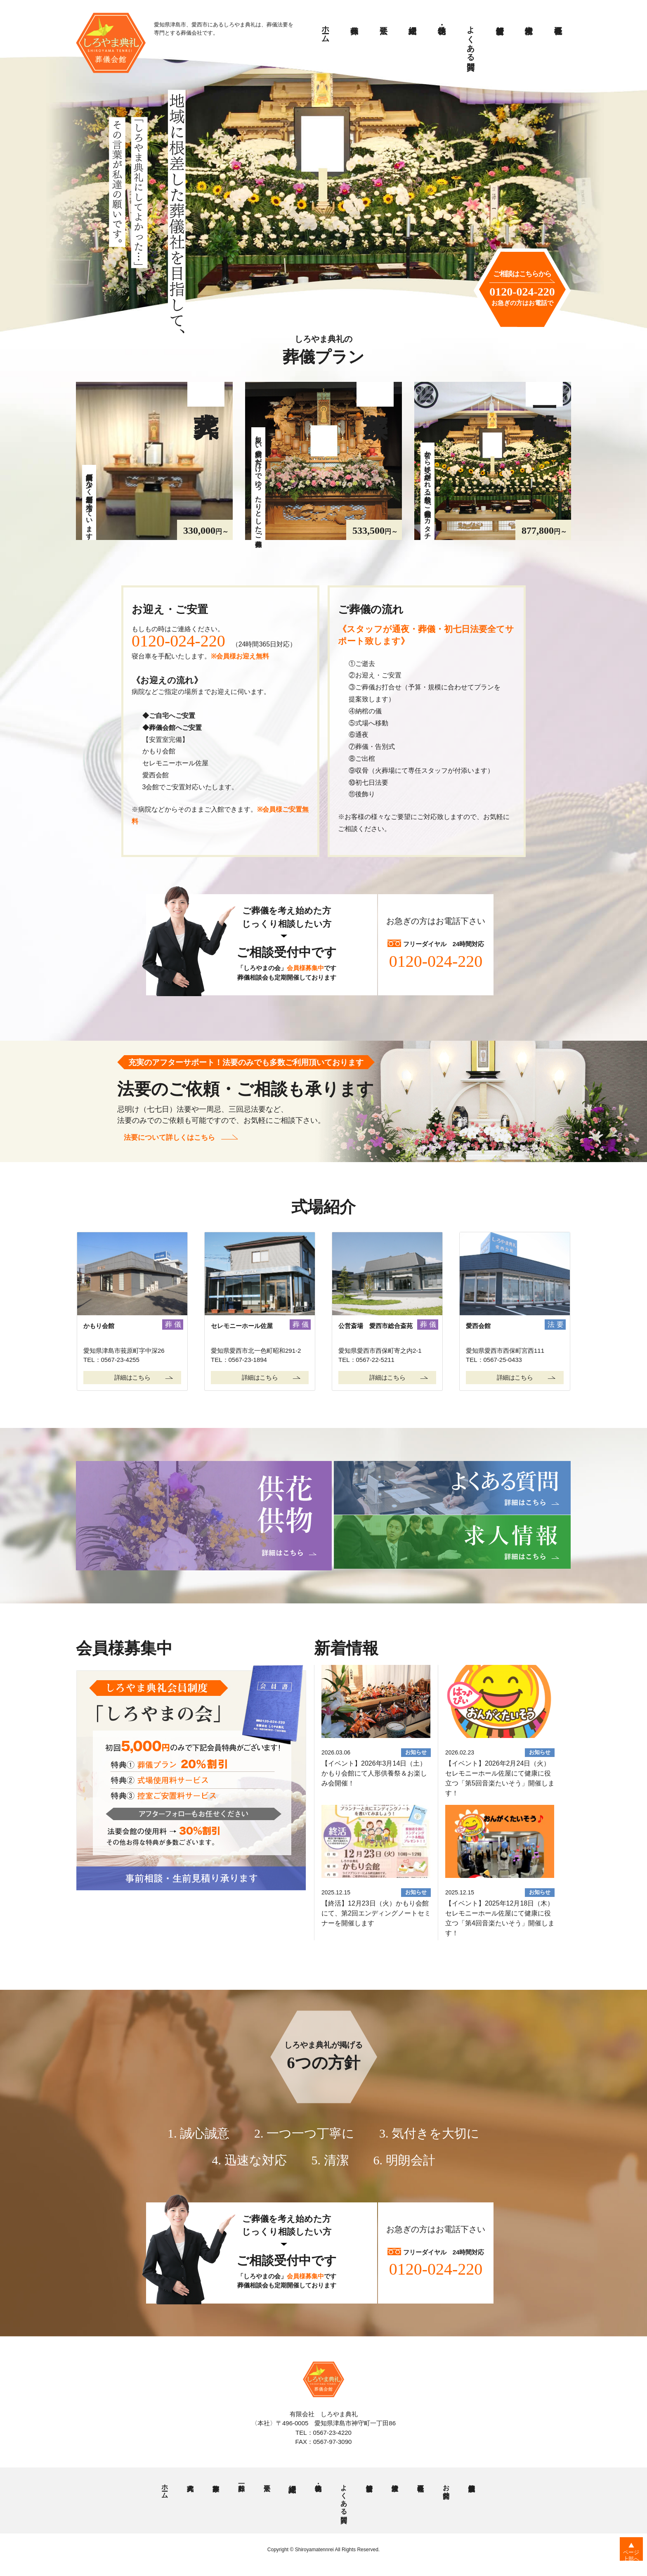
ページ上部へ (626, 2559)
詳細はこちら (132, 1377)
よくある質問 (471, 39)
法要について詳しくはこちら (170, 1138)
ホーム (325, 30)
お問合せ (446, 2488)
